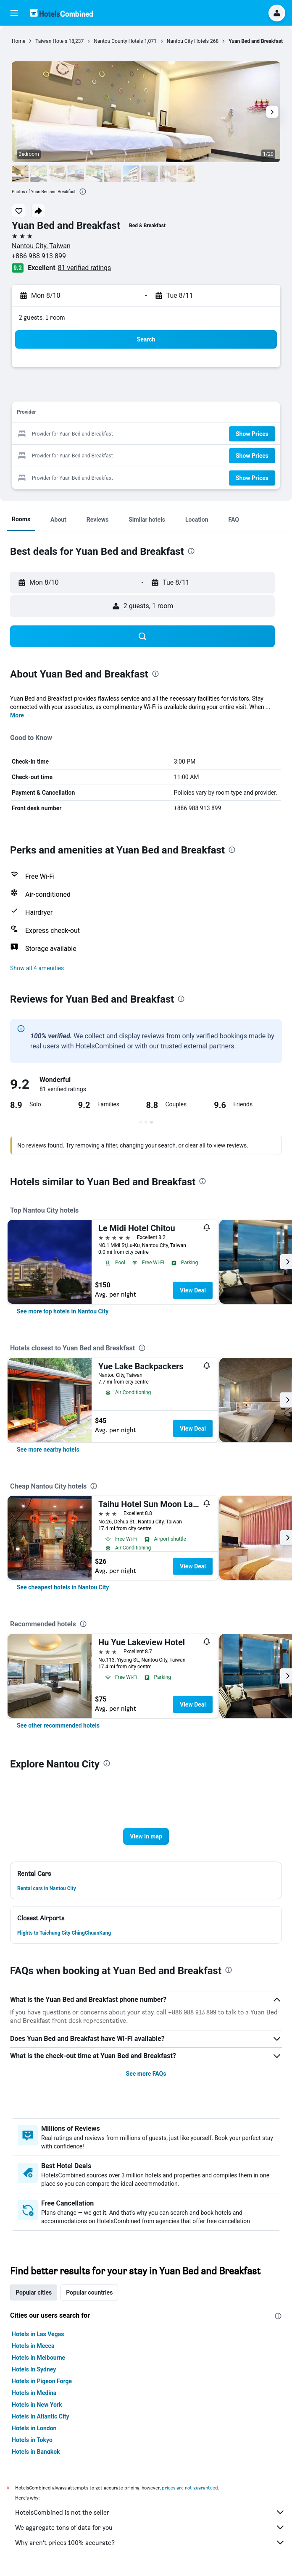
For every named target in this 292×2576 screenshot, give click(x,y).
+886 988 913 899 (39, 256)
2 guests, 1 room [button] (42, 317)
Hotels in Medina (34, 2393)
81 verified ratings (84, 268)
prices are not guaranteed (190, 2487)
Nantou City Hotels (188, 41)
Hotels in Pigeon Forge (42, 2381)
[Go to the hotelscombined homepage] (61, 13)
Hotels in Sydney (34, 2369)
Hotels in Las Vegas (38, 2334)
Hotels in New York (37, 2404)
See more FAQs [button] (146, 2073)
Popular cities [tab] (34, 2292)
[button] (14, 13)
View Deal (193, 1290)
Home (18, 41)
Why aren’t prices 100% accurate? (150, 2542)
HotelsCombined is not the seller (150, 2512)
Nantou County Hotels (118, 41)
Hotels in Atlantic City (40, 2416)
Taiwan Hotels (51, 41)
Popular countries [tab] (89, 2292)
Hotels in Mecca (33, 2345)
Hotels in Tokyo (32, 2440)
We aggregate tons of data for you (150, 2527)
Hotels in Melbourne (38, 2357)
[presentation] (83, 191)
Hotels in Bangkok (36, 2451)
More (17, 715)
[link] (62, 1311)
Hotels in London (34, 2428)
